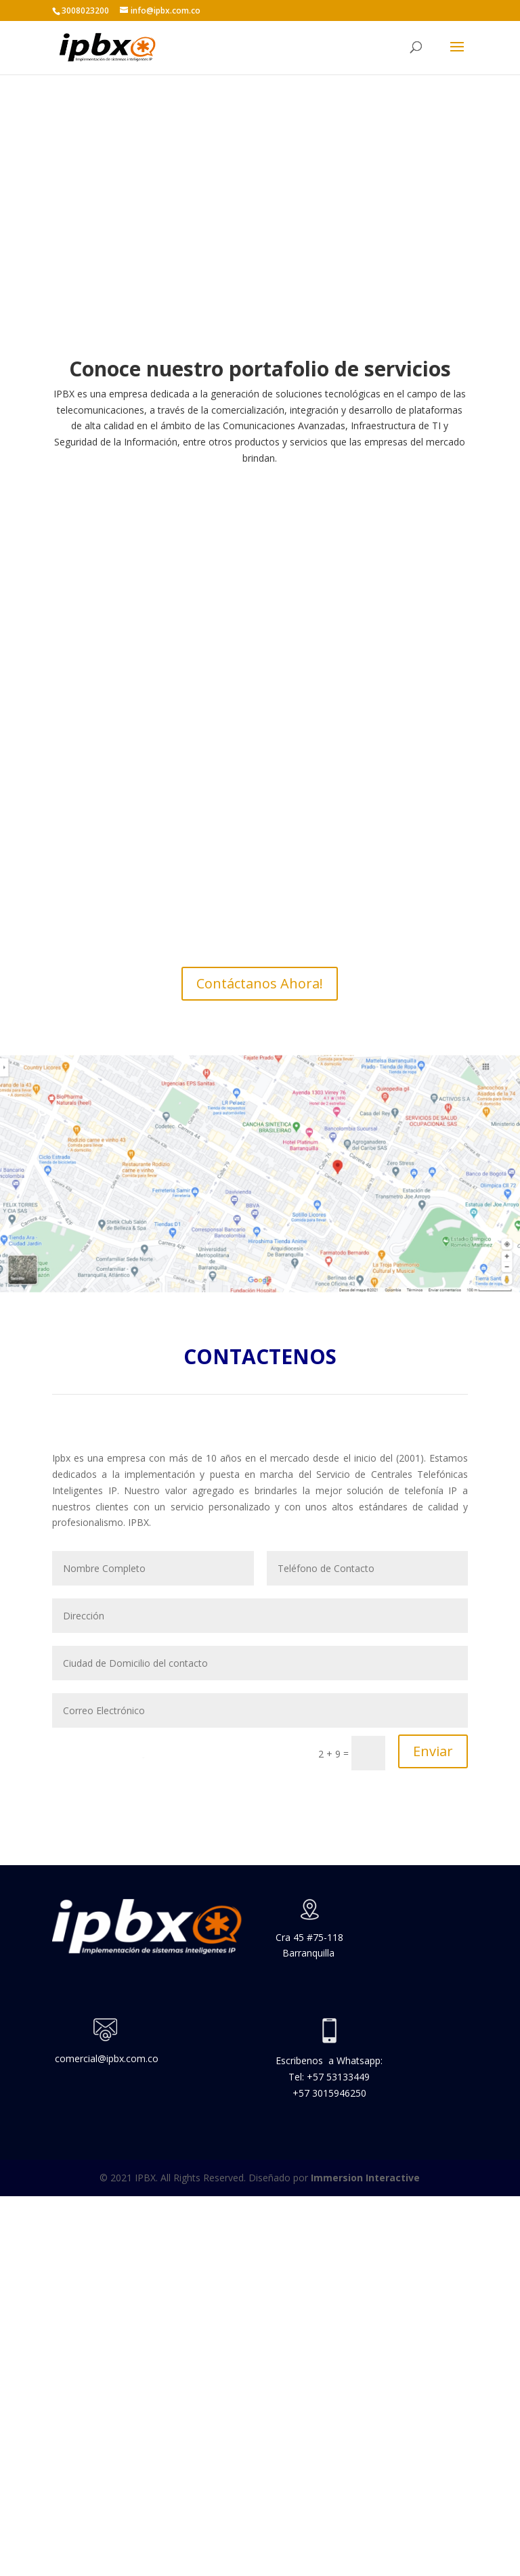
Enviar (433, 1751)
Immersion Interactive (365, 2177)
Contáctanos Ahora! (259, 983)
